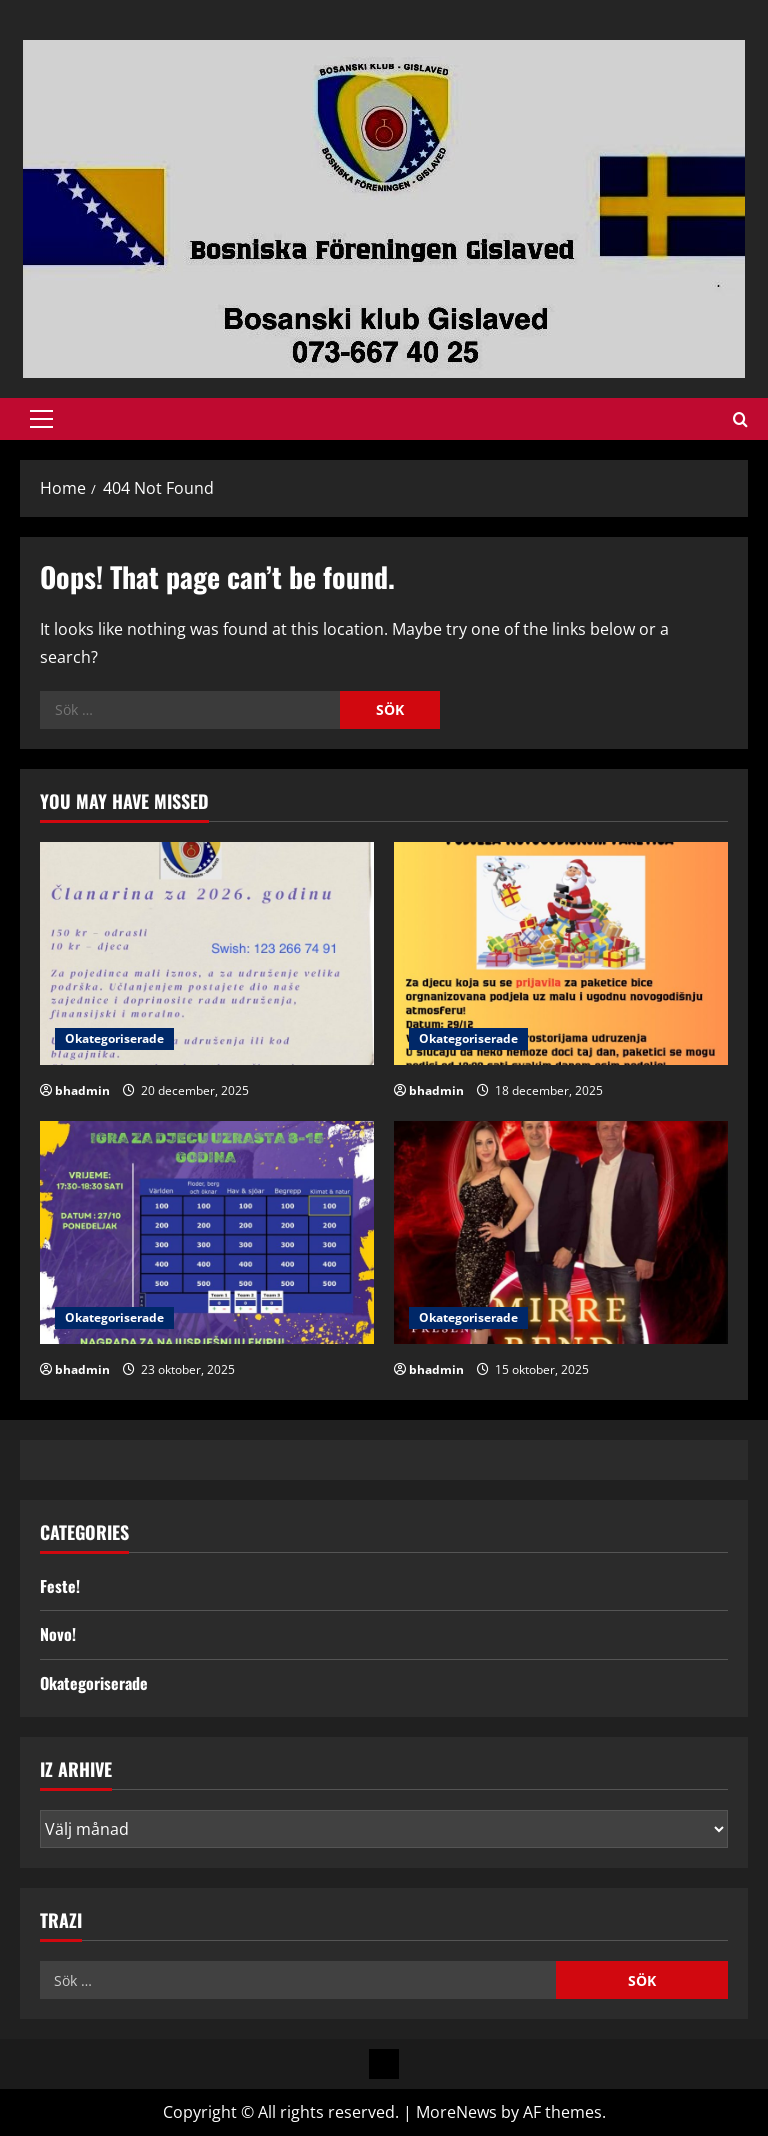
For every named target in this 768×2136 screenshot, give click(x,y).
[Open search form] (740, 419)
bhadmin (82, 1090)
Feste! (60, 1586)
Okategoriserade (114, 1038)
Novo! (58, 1634)
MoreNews (456, 2112)
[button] (41, 419)
